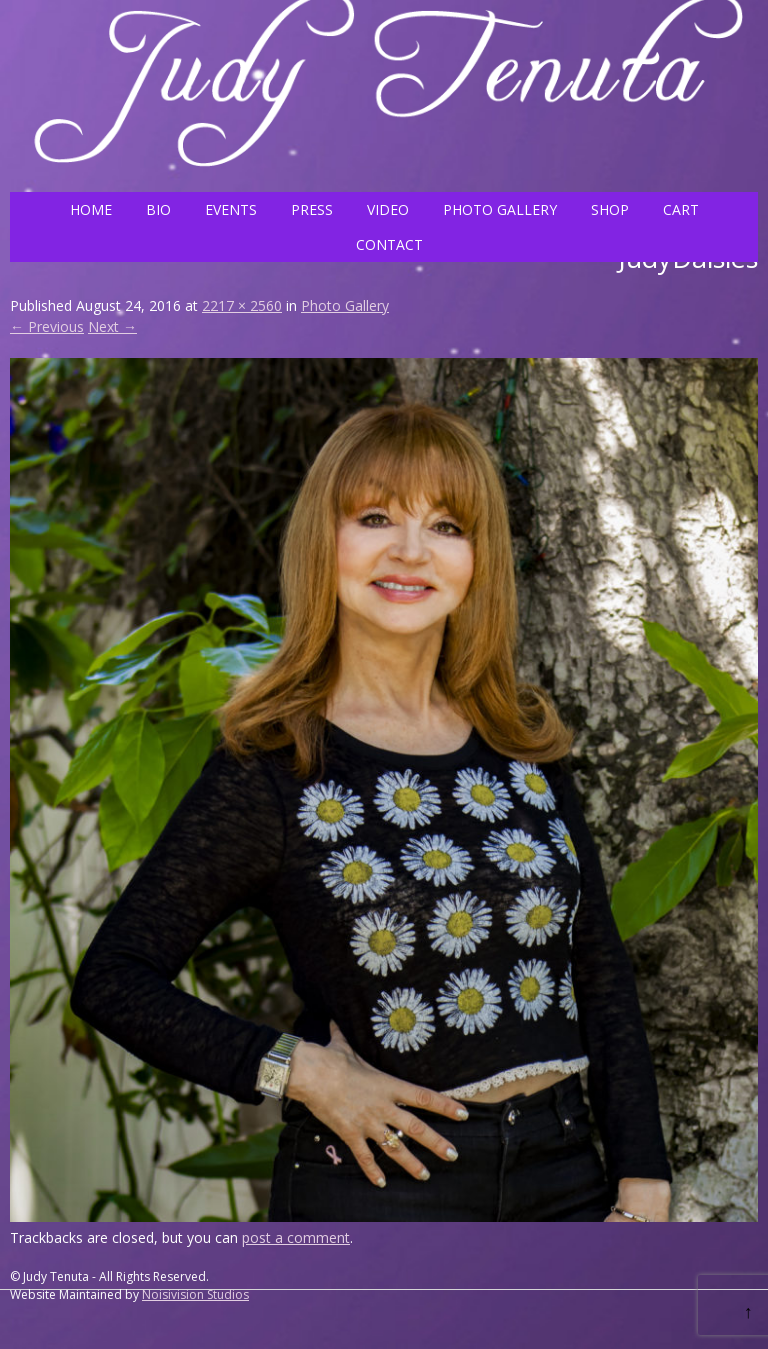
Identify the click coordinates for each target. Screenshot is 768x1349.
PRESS (312, 209)
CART (681, 209)
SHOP (610, 209)
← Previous (47, 326)
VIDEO (388, 209)
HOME (91, 209)
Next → (112, 326)
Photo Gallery (345, 305)
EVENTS (231, 209)
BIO (158, 209)
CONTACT (389, 244)
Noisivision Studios (195, 1294)
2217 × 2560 (242, 305)
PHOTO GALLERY (500, 209)
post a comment (296, 1237)
